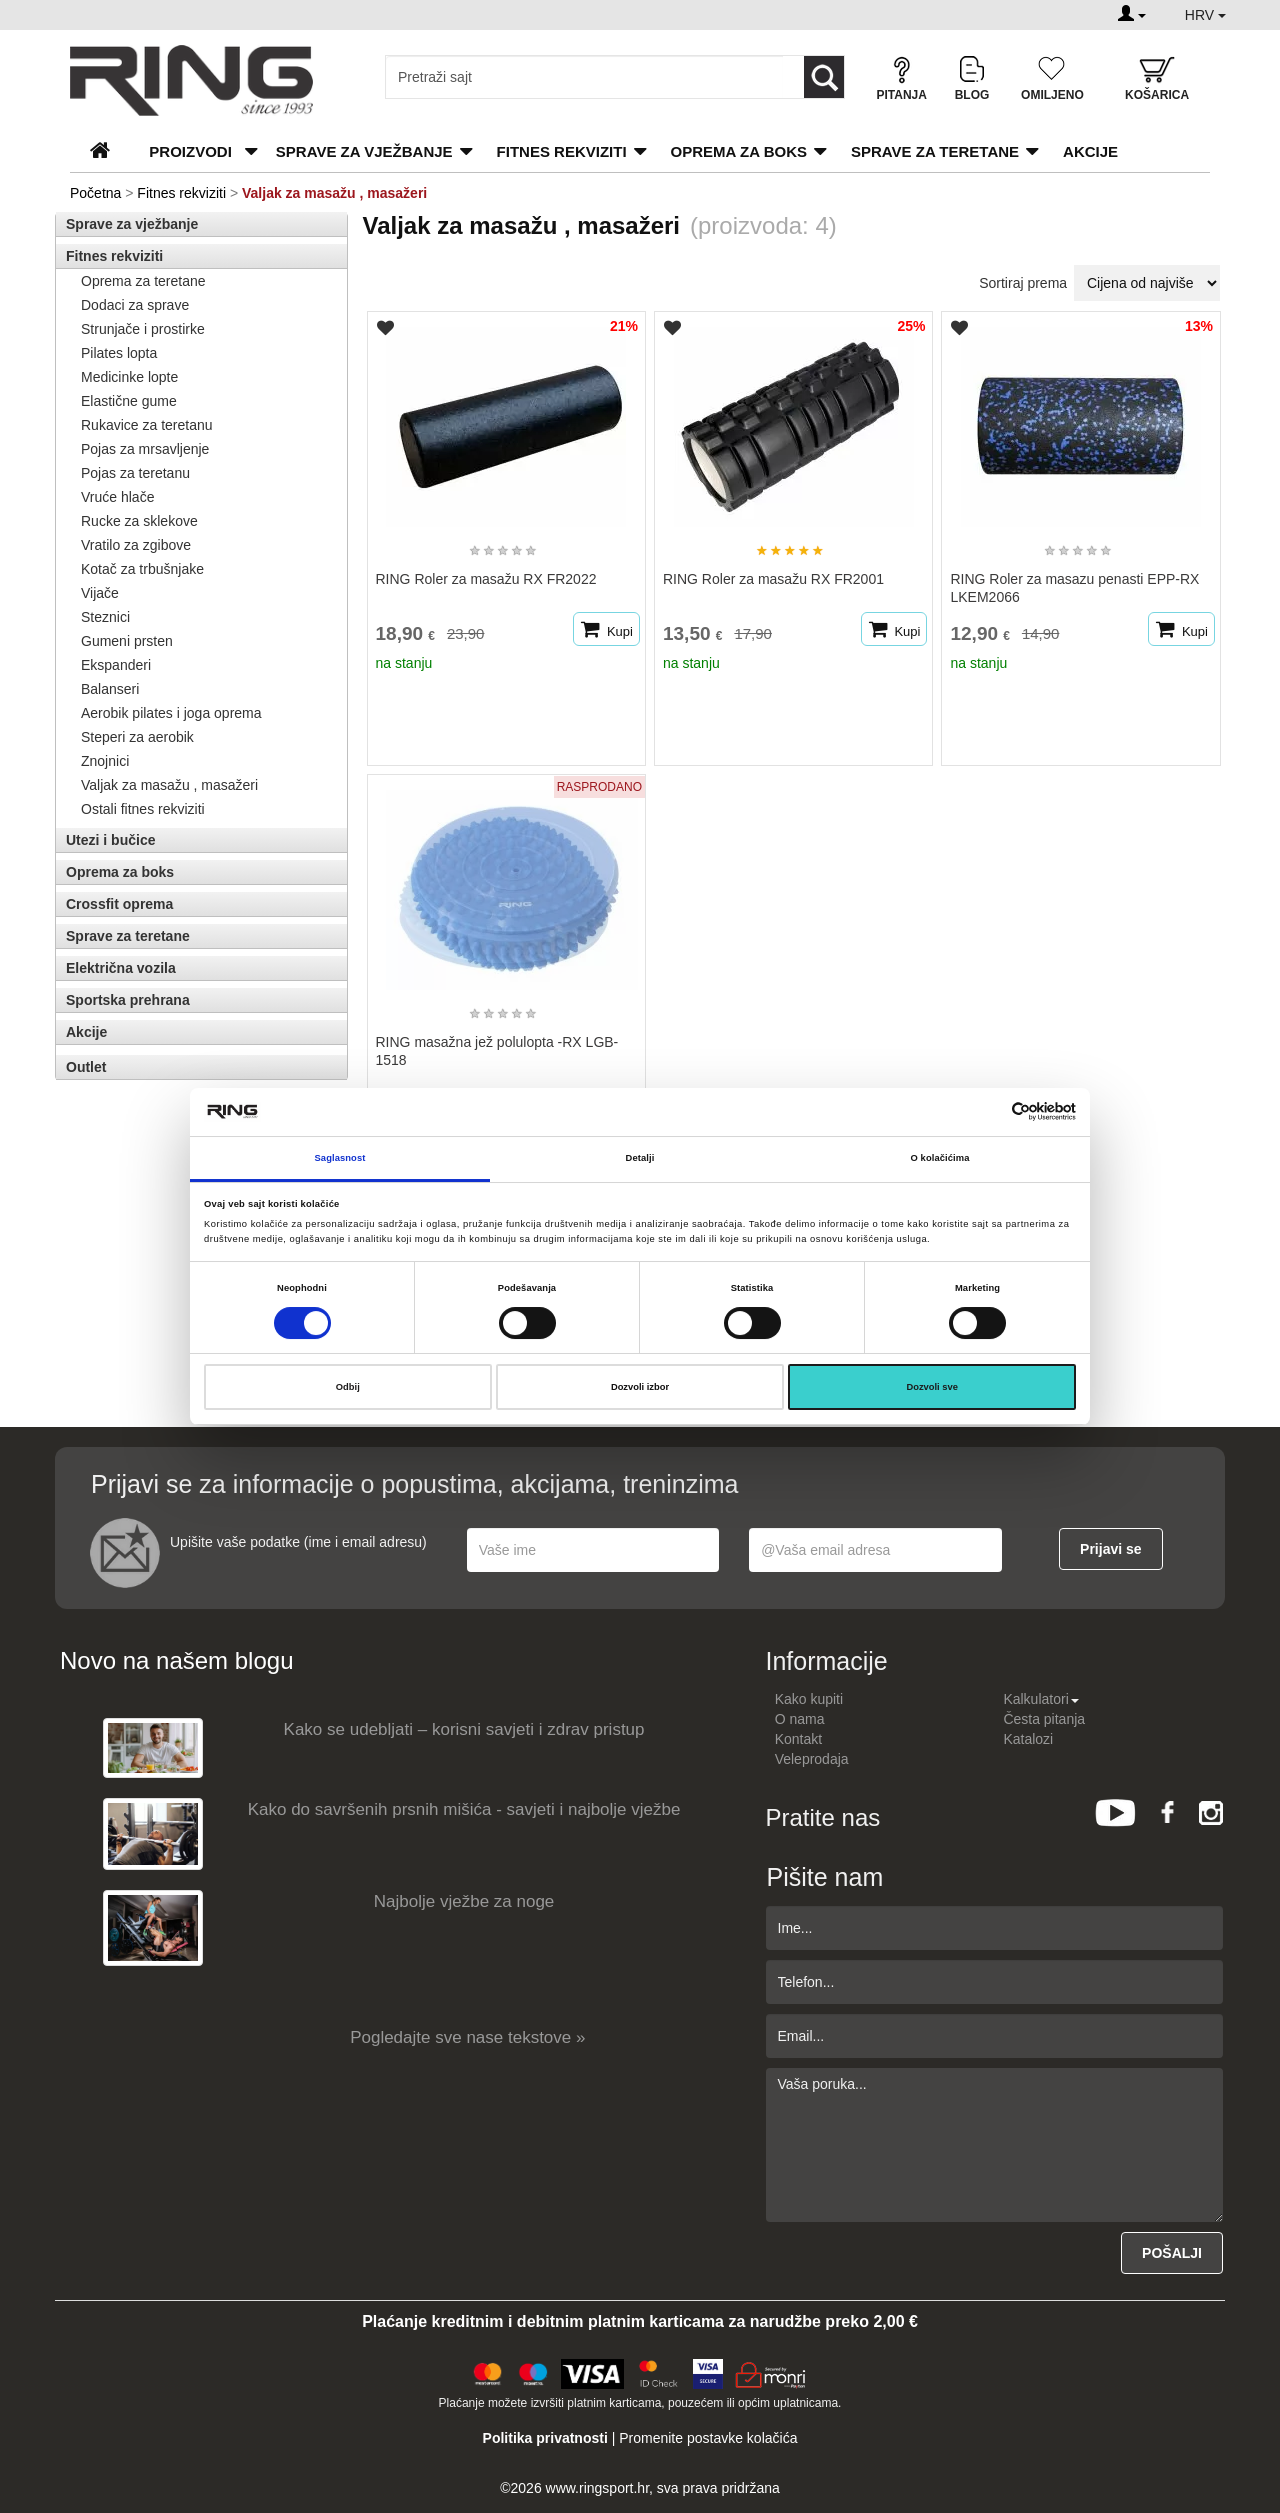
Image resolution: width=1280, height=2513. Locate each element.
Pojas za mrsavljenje (145, 449)
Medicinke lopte (129, 377)
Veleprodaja (812, 1759)
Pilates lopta (119, 353)
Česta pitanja (1044, 1719)
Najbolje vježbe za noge (464, 1901)
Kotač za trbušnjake (142, 569)
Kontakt (798, 1739)
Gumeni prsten (127, 641)
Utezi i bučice (110, 840)
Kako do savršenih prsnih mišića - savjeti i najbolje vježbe (464, 1809)
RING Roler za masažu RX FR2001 (773, 579)
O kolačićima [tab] (940, 1158)
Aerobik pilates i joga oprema (171, 713)
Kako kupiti (809, 1699)
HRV (1205, 15)
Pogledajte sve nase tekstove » (467, 2037)
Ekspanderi (116, 665)
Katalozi (1028, 1739)
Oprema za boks (739, 151)
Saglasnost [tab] (340, 1158)
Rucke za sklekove (139, 521)
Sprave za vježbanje (364, 151)
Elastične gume (129, 401)
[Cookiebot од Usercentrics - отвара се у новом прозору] (988, 1111)
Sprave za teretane (935, 151)
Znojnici (105, 761)
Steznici (105, 617)
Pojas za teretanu (135, 473)
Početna (95, 193)
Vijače (100, 593)
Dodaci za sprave (135, 305)
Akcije (1090, 151)
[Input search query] (584, 77)
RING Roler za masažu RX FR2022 (486, 579)
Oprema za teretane (143, 281)
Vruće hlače (117, 497)
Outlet (86, 1067)
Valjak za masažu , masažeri (169, 785)
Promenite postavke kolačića (708, 2438)
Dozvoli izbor (640, 1387)
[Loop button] (824, 77)
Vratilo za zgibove (136, 545)
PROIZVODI (190, 151)
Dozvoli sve (932, 1387)
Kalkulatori (1040, 1699)
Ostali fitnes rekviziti (143, 809)
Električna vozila (121, 968)
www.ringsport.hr (597, 2488)
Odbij (348, 1387)
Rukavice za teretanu (147, 425)
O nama (800, 1719)
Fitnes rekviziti (562, 151)
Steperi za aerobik (137, 737)
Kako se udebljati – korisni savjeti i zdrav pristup (464, 1729)
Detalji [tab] (640, 1158)
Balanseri (110, 689)
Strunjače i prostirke (143, 329)
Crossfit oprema (119, 904)
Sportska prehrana (128, 1000)
